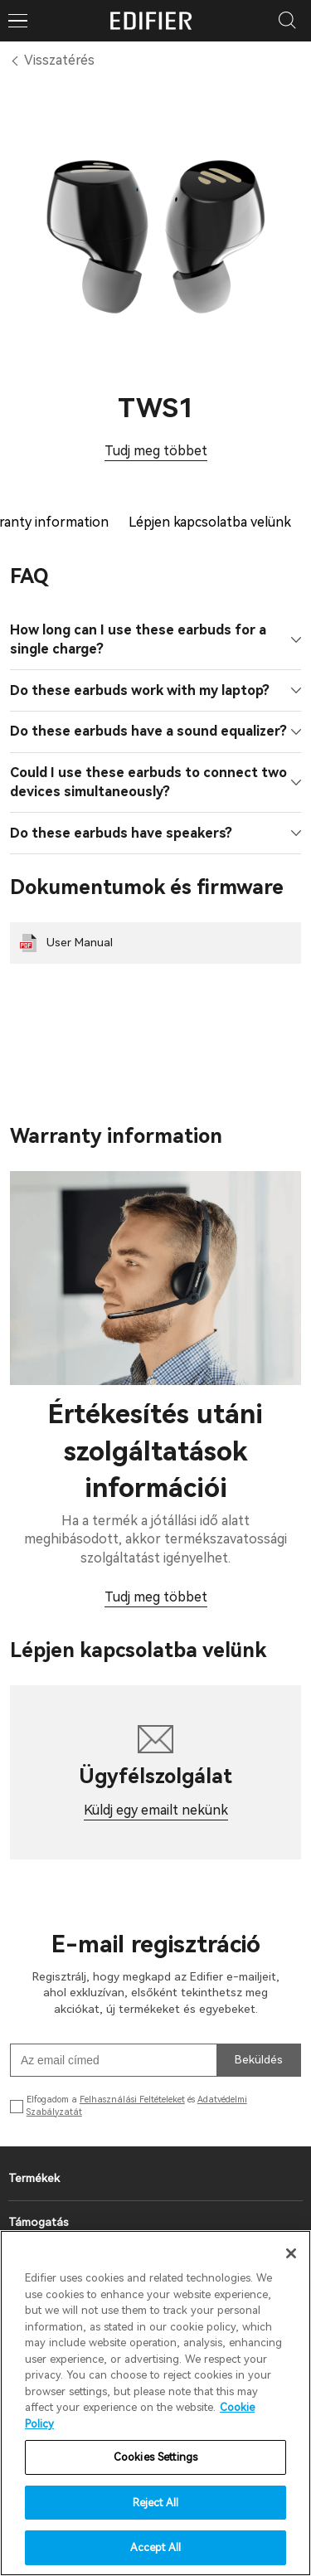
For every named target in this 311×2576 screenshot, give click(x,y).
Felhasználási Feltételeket (132, 2099)
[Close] (291, 2253)
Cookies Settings (155, 2457)
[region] (155, 2403)
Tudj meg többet (155, 451)
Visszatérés (59, 60)
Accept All (155, 2547)
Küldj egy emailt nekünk (156, 1810)
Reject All (155, 2502)
